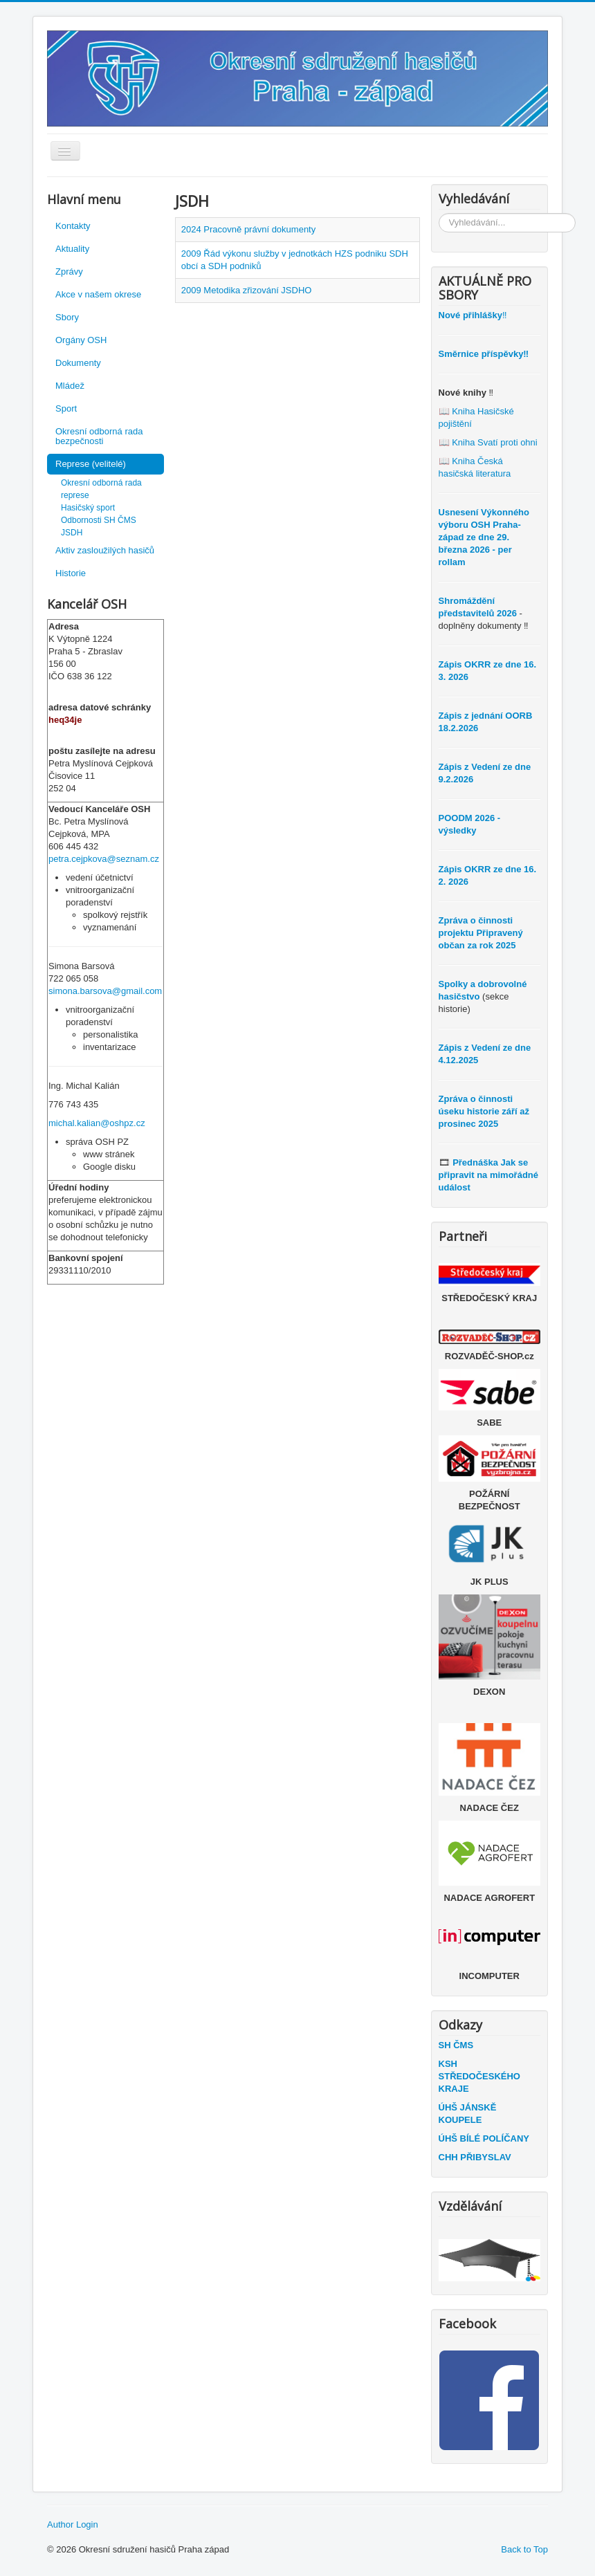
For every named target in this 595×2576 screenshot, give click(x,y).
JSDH (71, 532)
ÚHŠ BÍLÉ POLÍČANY (484, 2138)
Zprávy (69, 271)
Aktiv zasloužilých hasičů (104, 550)
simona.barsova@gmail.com (105, 991)
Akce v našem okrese (98, 294)
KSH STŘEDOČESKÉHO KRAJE (479, 2076)
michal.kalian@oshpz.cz (96, 1123)
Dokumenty (78, 363)
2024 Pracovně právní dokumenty (248, 229)
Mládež (69, 385)
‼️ (473, 315)
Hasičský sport (88, 508)
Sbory (67, 317)
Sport (66, 408)
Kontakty (73, 226)
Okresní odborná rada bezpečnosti (99, 436)
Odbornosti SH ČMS (98, 520)
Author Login (72, 2524)
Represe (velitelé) (90, 464)
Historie (70, 573)
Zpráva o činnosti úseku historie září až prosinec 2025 (484, 1111)
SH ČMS (456, 2045)
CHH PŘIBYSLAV (475, 2157)
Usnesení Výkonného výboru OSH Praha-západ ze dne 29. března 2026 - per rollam (484, 537)
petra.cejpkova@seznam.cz (103, 859)
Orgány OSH (81, 340)
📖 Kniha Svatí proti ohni (488, 442)
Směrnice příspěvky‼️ (484, 354)
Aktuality (72, 248)
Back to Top (524, 2549)
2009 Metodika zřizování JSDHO (246, 290)
